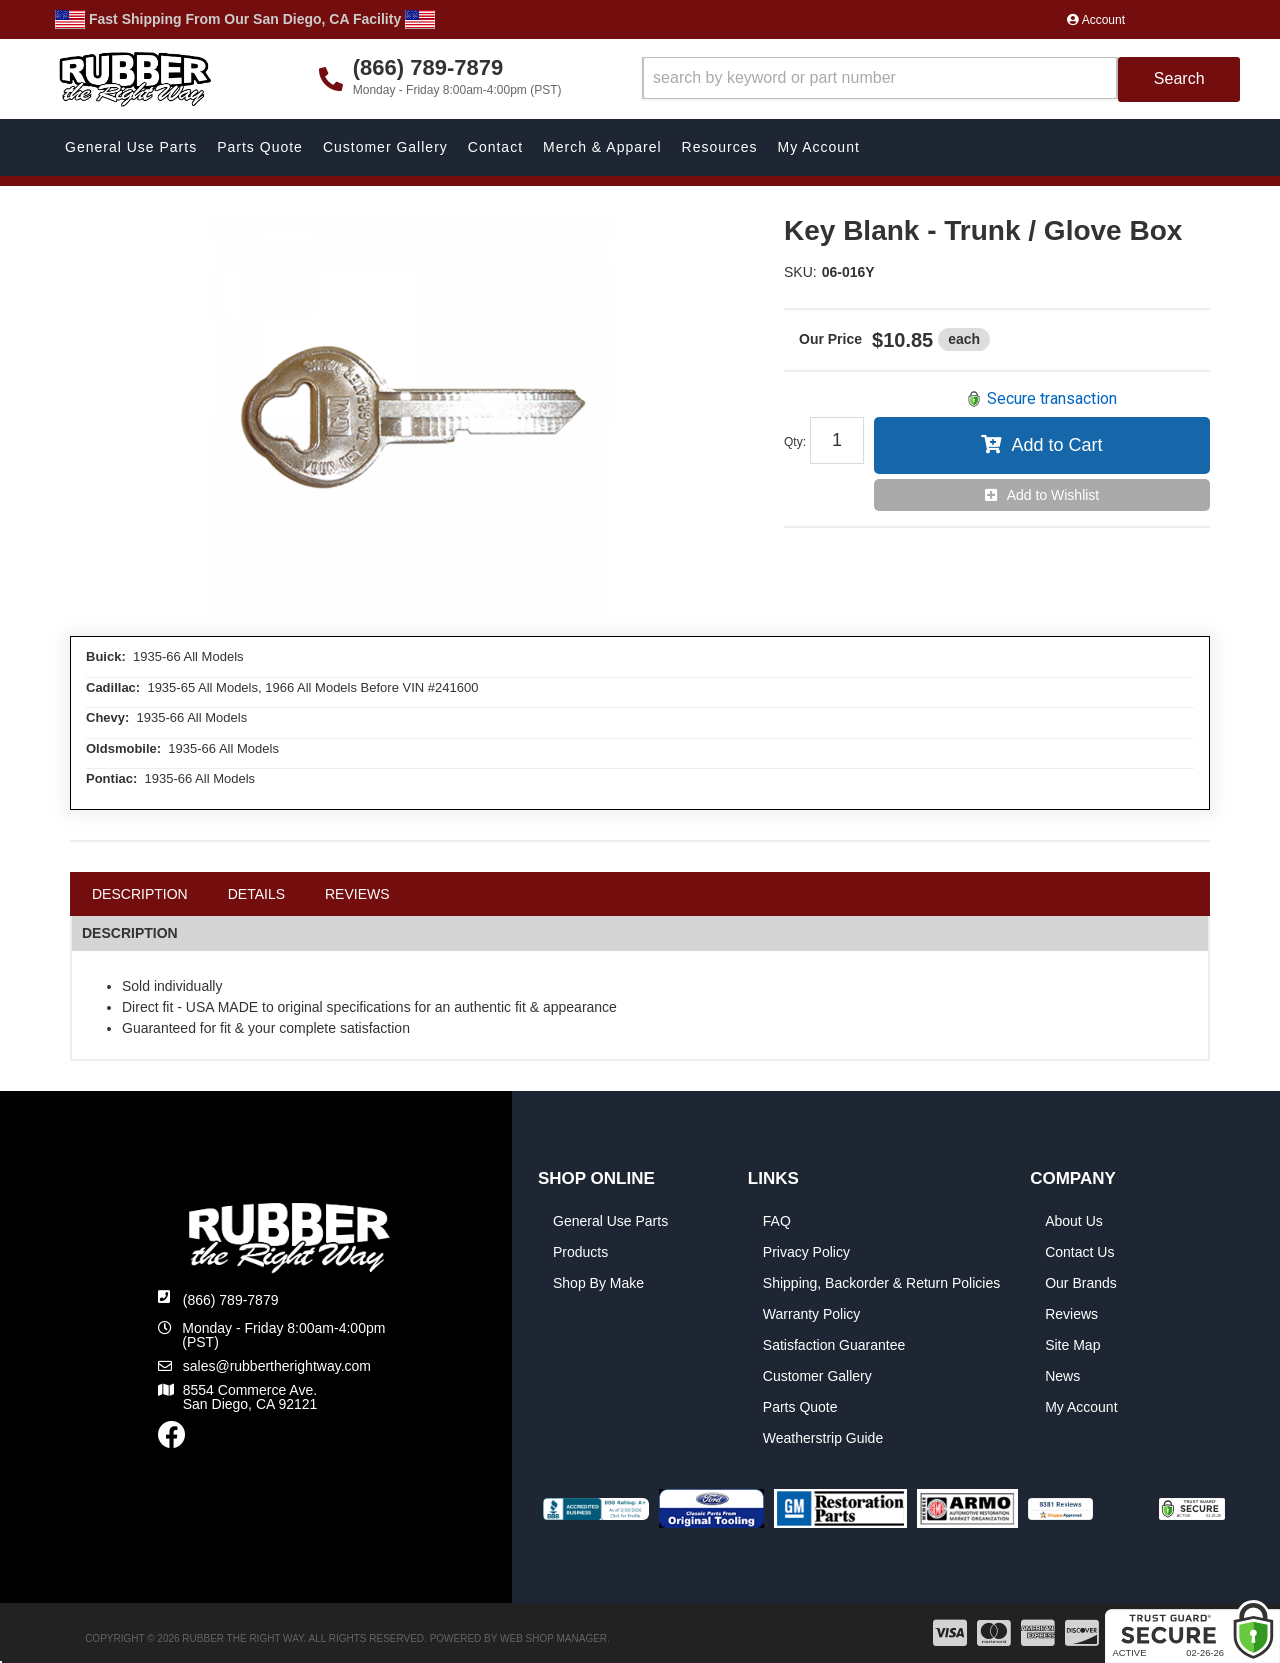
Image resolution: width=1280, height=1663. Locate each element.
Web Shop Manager (553, 1638)
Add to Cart (1056, 445)
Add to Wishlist (1053, 495)
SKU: (800, 272)
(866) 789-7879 (231, 1300)
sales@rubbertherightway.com (277, 1366)
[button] (941, 79)
